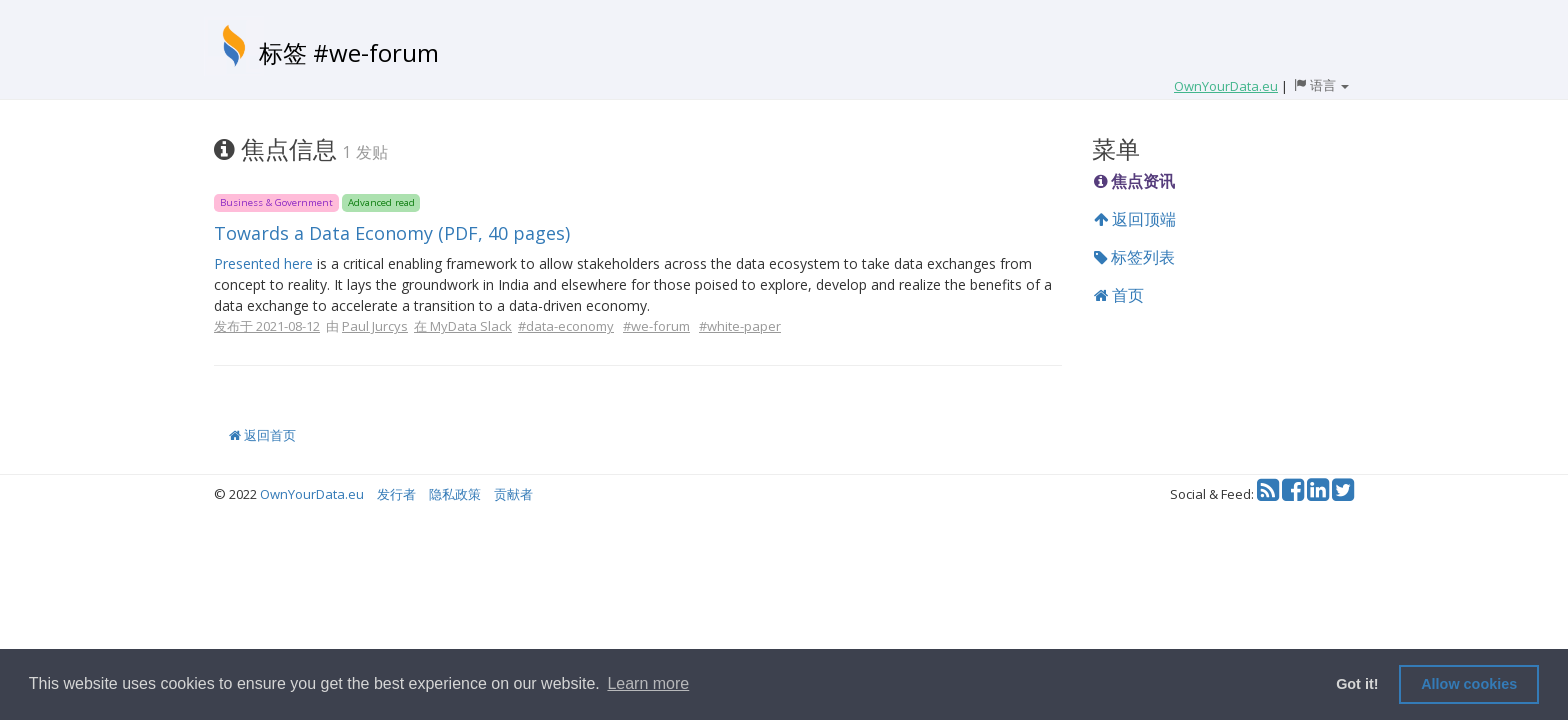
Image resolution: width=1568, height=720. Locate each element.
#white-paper (740, 326)
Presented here (263, 263)
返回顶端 (1135, 219)
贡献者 (513, 494)
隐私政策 (455, 494)
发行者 (396, 494)
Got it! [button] (1357, 684)
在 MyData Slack (463, 326)
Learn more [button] (648, 683)
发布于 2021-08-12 (267, 326)
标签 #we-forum (349, 52)
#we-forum (656, 326)
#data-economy (566, 326)
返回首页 (262, 435)
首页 (1119, 295)
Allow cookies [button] (1469, 684)
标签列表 (1134, 257)
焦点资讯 (1134, 181)
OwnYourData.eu (312, 494)
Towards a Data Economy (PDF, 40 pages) (392, 233)
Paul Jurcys (375, 326)
